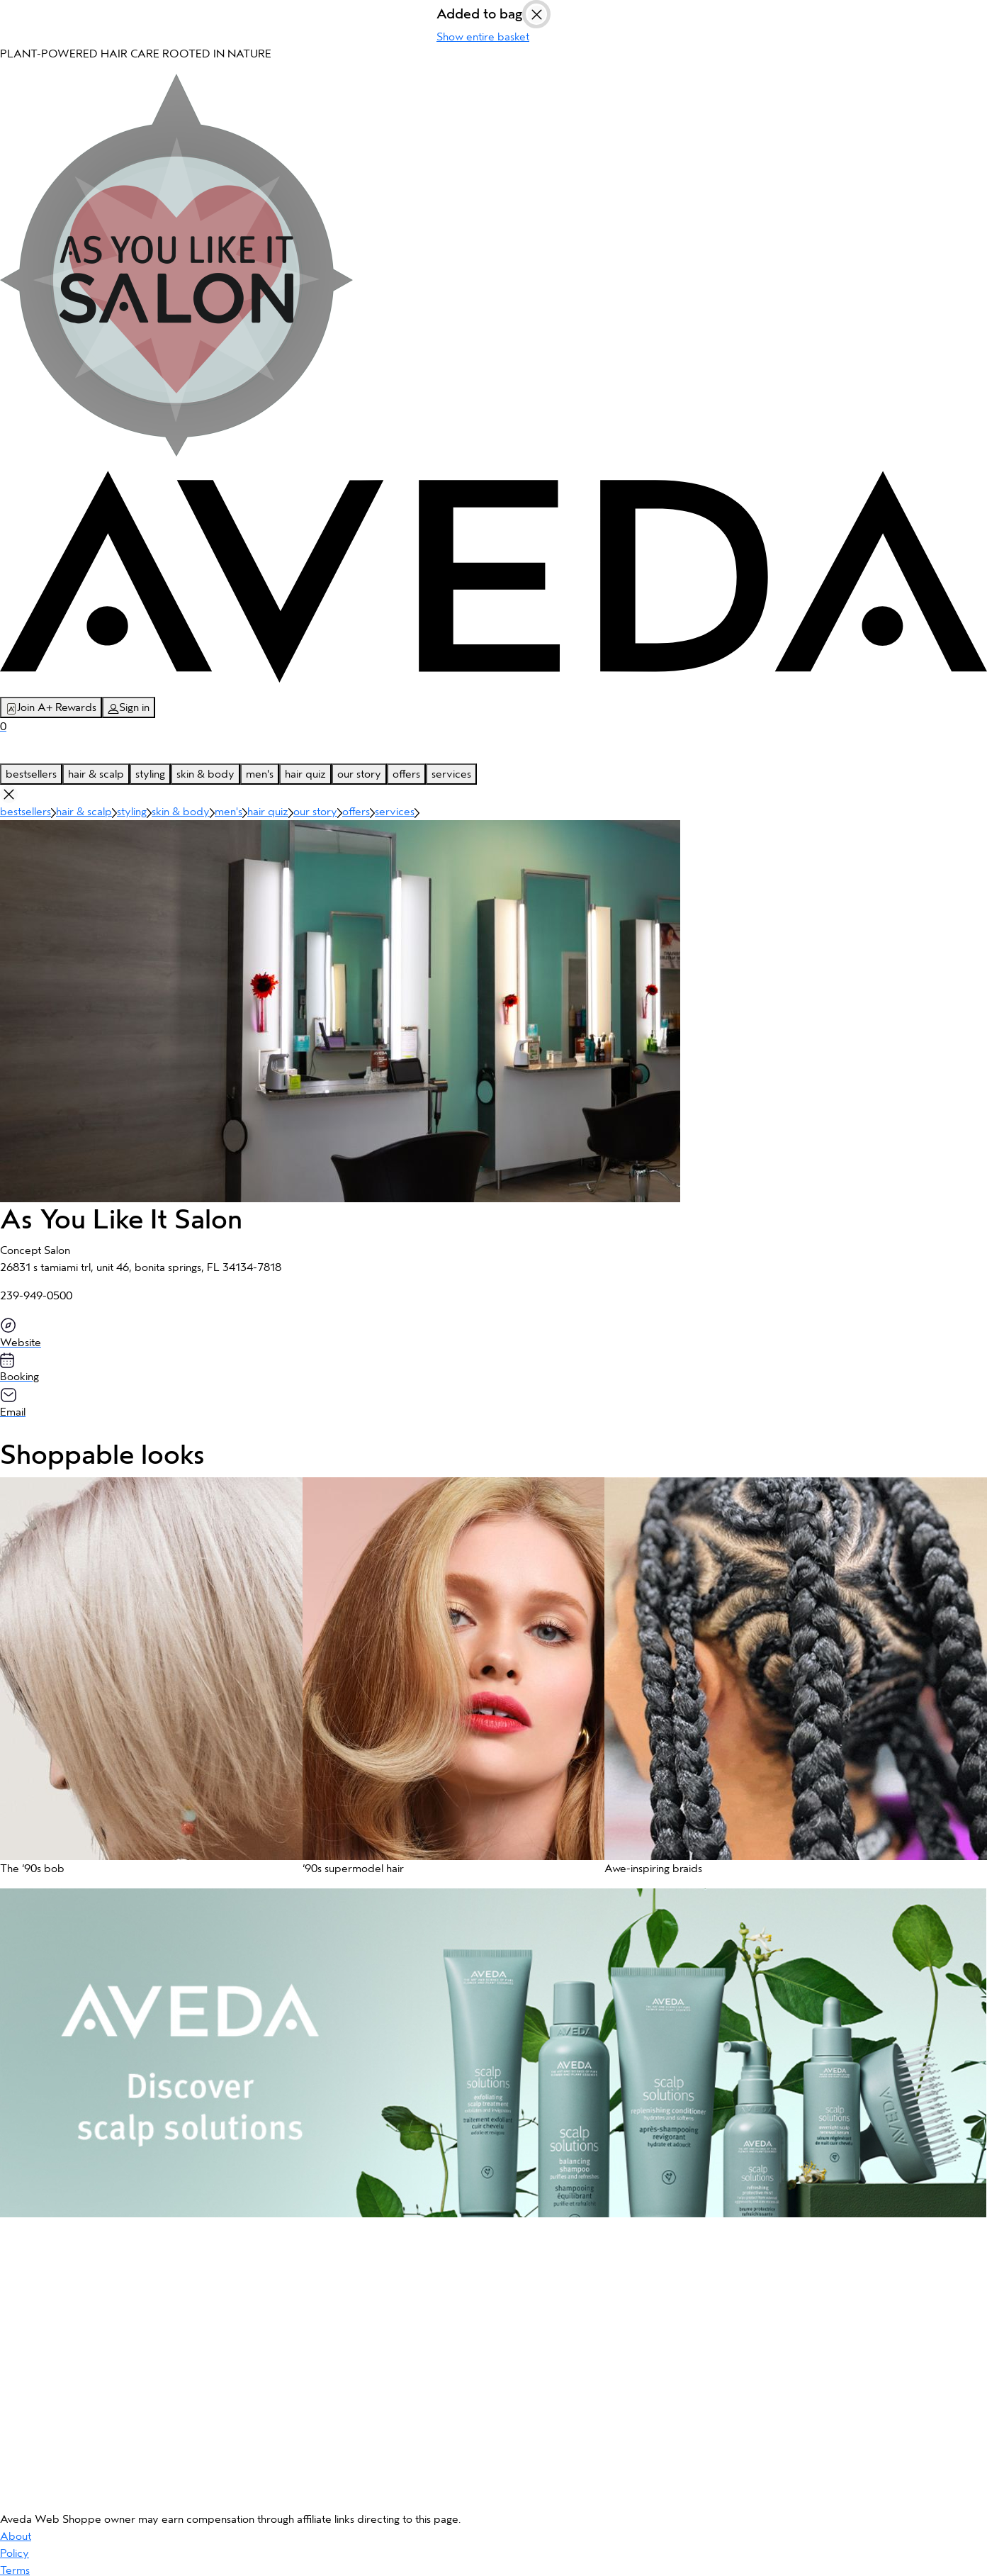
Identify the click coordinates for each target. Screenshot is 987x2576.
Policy (14, 2553)
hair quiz (305, 774)
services (451, 774)
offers (406, 774)
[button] (144, 1682)
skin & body (205, 774)
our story (359, 774)
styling (150, 774)
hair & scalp (96, 774)
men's (259, 774)
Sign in (129, 708)
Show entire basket (482, 36)
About (15, 2536)
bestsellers (31, 774)
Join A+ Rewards (51, 708)
